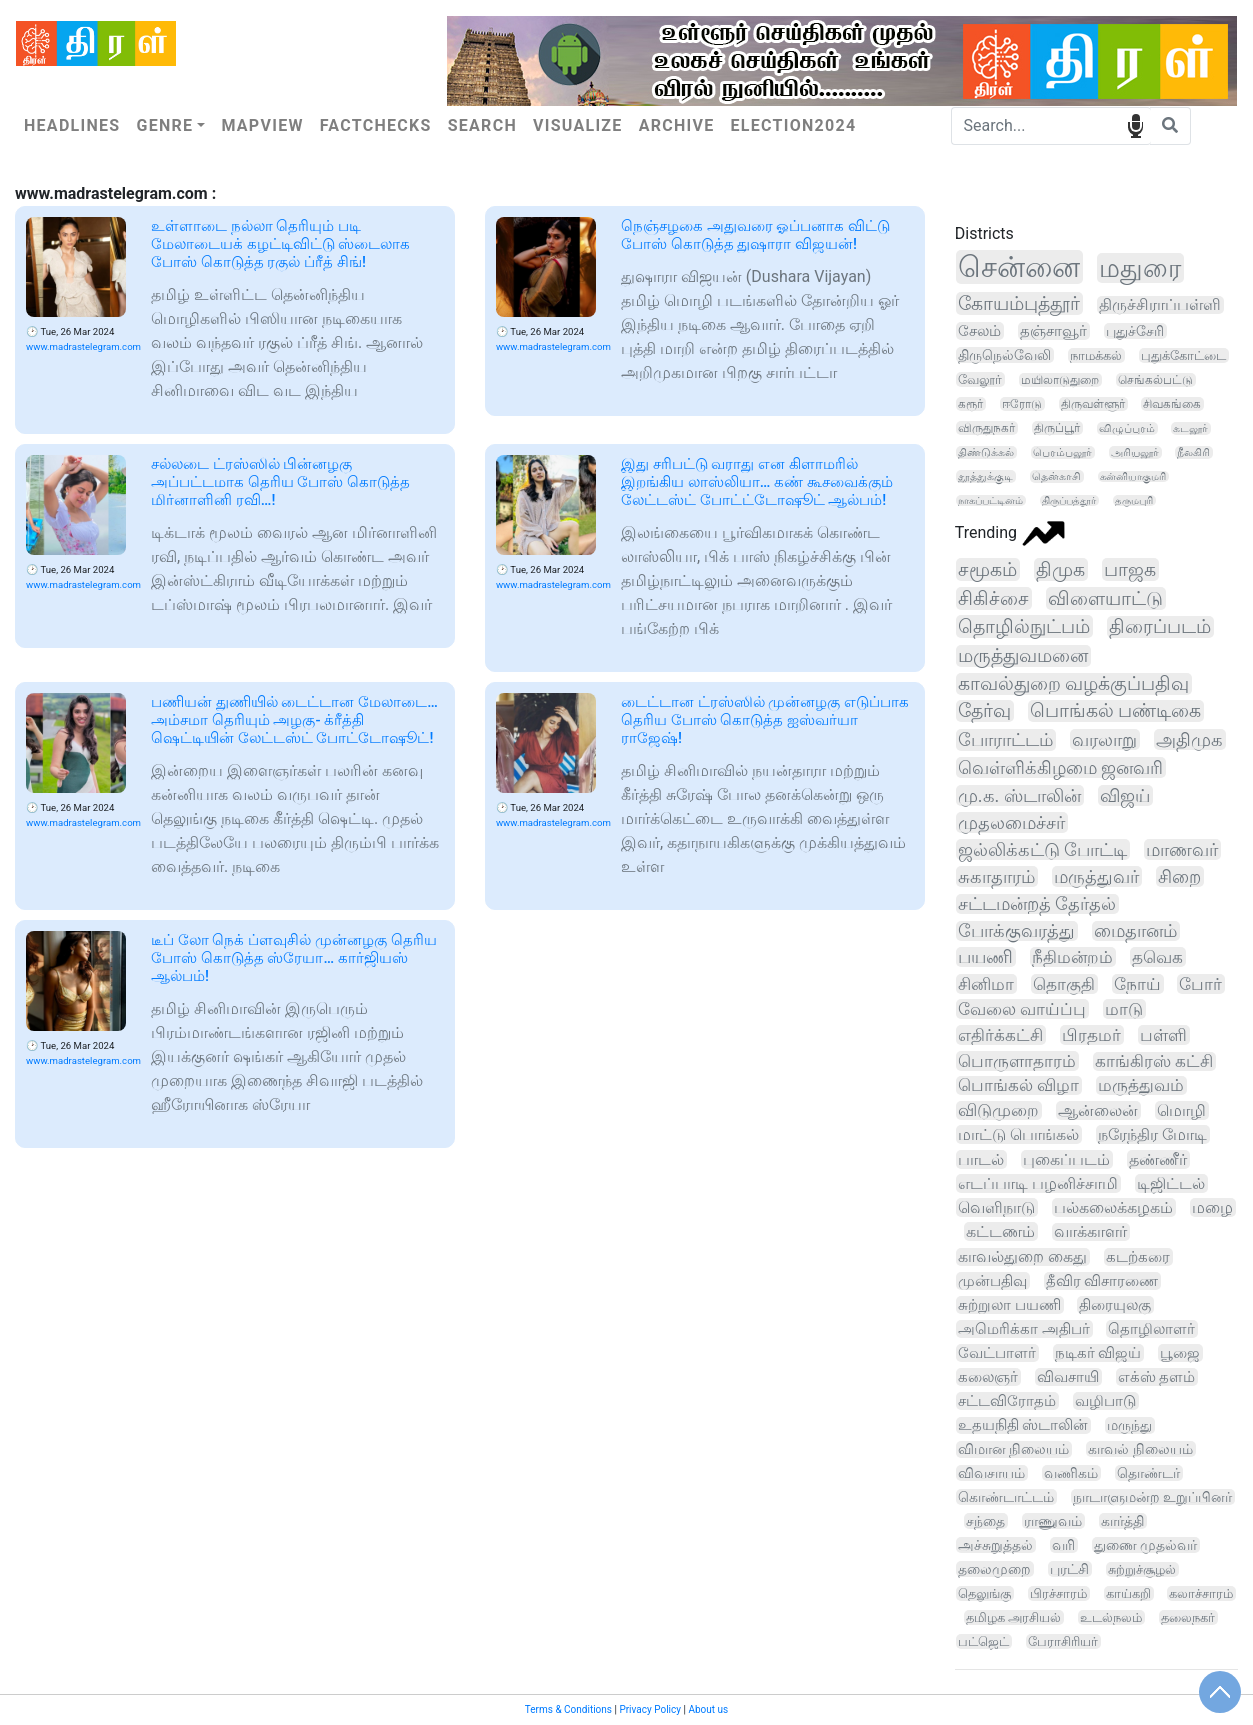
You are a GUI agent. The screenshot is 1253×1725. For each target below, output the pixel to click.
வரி (1063, 1545)
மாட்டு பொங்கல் (1018, 1134)
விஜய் (1125, 795)
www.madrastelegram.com (83, 346)
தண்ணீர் (1158, 1159)
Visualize (578, 125)
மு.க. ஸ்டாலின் (1019, 795)
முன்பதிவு (992, 1281)
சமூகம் (987, 569)
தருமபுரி (1134, 500)
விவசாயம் (991, 1473)
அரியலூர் (1135, 452)
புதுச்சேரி (1135, 331)
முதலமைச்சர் (1011, 822)
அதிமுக (1189, 739)
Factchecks (376, 125)
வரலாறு (1104, 739)
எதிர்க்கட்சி (1000, 1035)
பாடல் (981, 1159)
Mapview (262, 125)
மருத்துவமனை (1023, 656)
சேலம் (979, 331)
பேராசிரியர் (1063, 1641)
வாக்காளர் (1090, 1232)
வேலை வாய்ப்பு (1022, 1009)
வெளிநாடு (996, 1207)
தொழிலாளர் (1151, 1329)
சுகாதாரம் (996, 876)
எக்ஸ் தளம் (1157, 1377)
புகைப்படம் (1066, 1159)
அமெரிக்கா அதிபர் (1024, 1329)
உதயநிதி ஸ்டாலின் (1023, 1425)
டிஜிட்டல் (1171, 1183)
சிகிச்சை (993, 598)
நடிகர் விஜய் (1098, 1353)
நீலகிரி (1193, 452)
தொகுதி (1064, 984)
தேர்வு (984, 711)
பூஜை (1180, 1353)
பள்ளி (1163, 1035)
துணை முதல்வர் (1145, 1545)
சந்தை (985, 1521)
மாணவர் (1182, 849)
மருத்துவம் (1141, 1085)
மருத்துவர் (1096, 876)
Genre (164, 125)
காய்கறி (1128, 1593)
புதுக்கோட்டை (1183, 355)
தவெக (1157, 957)
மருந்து (1129, 1425)
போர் (1200, 984)
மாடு (1124, 1009)
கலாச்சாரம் (1201, 1593)
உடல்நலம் (1111, 1617)
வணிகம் (1071, 1473)
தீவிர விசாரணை (1102, 1281)
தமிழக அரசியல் (1013, 1617)
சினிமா (986, 984)
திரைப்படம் (1160, 627)
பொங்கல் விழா (1018, 1085)
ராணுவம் (1053, 1521)
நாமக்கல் (1096, 355)
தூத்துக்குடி (985, 476)
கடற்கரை (1138, 1257)
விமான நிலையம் (1014, 1449)
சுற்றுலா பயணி (1009, 1305)
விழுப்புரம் (1127, 428)
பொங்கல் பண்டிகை (1116, 711)
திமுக (1060, 569)
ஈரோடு (1022, 404)
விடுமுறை (998, 1110)
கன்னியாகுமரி (1133, 476)
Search (482, 125)
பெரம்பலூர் (1062, 452)
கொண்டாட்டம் (1006, 1497)
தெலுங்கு (984, 1593)
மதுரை (1140, 268)
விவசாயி (1068, 1377)
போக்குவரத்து (1016, 931)
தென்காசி (1056, 476)
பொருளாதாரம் (1017, 1061)
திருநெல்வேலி (1004, 355)
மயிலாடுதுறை (1060, 380)
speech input (1135, 124)
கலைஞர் (988, 1377)
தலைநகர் (1188, 1617)
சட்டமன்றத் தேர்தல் (1037, 904)
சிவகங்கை (1172, 404)
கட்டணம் (1000, 1231)
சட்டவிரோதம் (1007, 1401)
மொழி (1181, 1110)
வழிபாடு (1105, 1401)
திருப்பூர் (1057, 428)
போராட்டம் (1005, 740)
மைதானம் (1135, 931)
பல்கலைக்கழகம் (1113, 1207)
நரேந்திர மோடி (1152, 1134)
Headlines (72, 125)
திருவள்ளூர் (1093, 404)
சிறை (1179, 876)
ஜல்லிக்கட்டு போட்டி (1042, 849)
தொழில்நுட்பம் (1024, 626)
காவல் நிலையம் (1140, 1449)
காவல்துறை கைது (1022, 1257)
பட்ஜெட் (983, 1641)
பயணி (985, 957)
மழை (1212, 1207)
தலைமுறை (994, 1569)
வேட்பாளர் (997, 1353)
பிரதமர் (1091, 1035)
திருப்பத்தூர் (1069, 500)
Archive (677, 125)
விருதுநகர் (986, 428)
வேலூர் (980, 379)
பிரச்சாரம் (1058, 1593)
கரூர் (970, 404)
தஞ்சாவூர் (1053, 331)
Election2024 (794, 125)
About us (708, 1709)
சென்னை (1019, 267)
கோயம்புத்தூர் (1019, 303)
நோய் (1137, 984)
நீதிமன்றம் (1072, 957)
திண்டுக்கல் (986, 452)
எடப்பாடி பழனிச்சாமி (1038, 1183)
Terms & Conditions (568, 1709)
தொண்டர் (1148, 1473)
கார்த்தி (1122, 1521)
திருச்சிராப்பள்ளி (1160, 305)
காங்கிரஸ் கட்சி (1154, 1061)
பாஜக (1130, 569)
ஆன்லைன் (1098, 1110)
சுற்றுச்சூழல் (1142, 1569)
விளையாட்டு (1105, 598)
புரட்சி (1069, 1569)
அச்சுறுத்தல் (995, 1545)
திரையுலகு (1115, 1305)
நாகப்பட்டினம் (990, 500)
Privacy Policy (650, 1709)
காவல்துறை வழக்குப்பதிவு (1074, 684)
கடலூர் (1190, 428)
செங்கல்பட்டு (1155, 380)
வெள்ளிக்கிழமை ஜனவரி (1061, 767)
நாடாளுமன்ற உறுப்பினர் (1152, 1497)
